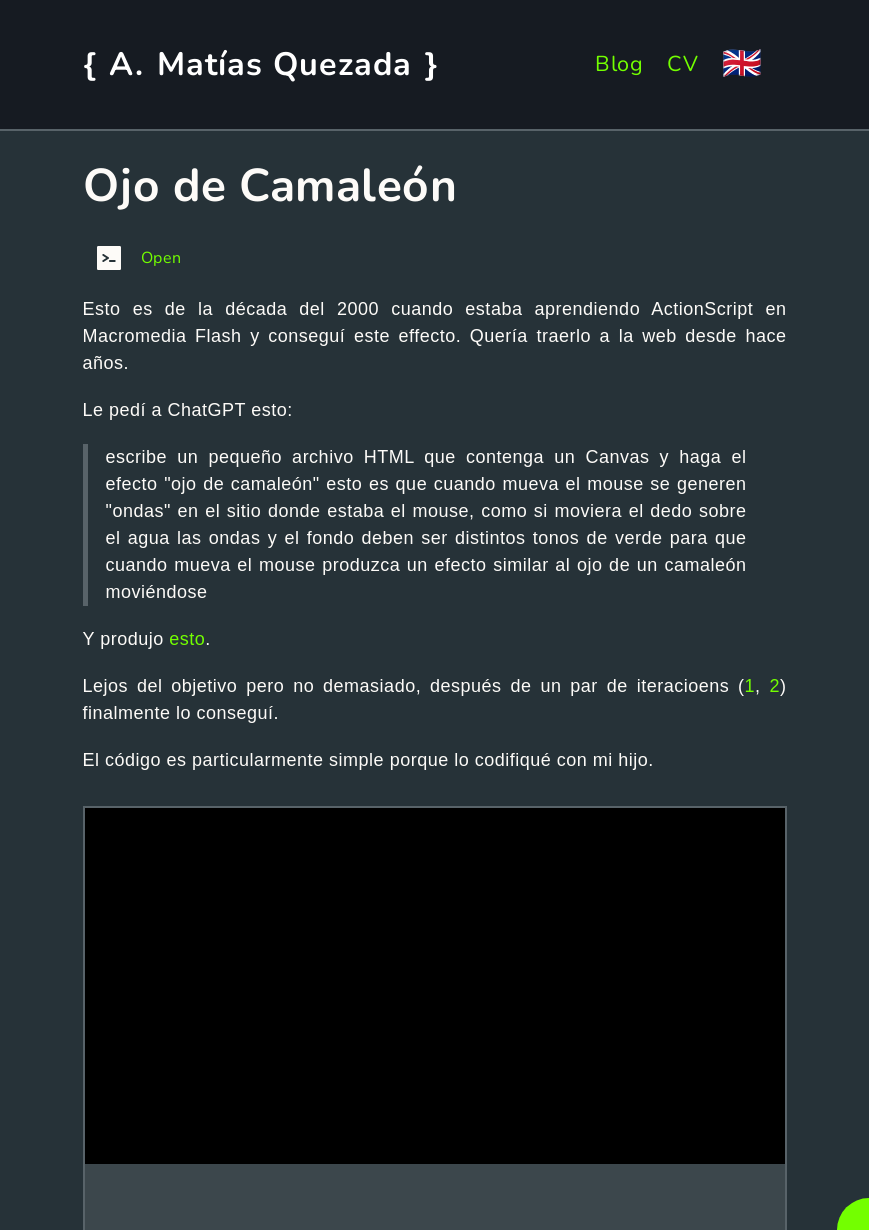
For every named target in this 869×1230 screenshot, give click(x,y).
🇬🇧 (742, 63)
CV (682, 64)
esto (187, 639)
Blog (619, 64)
